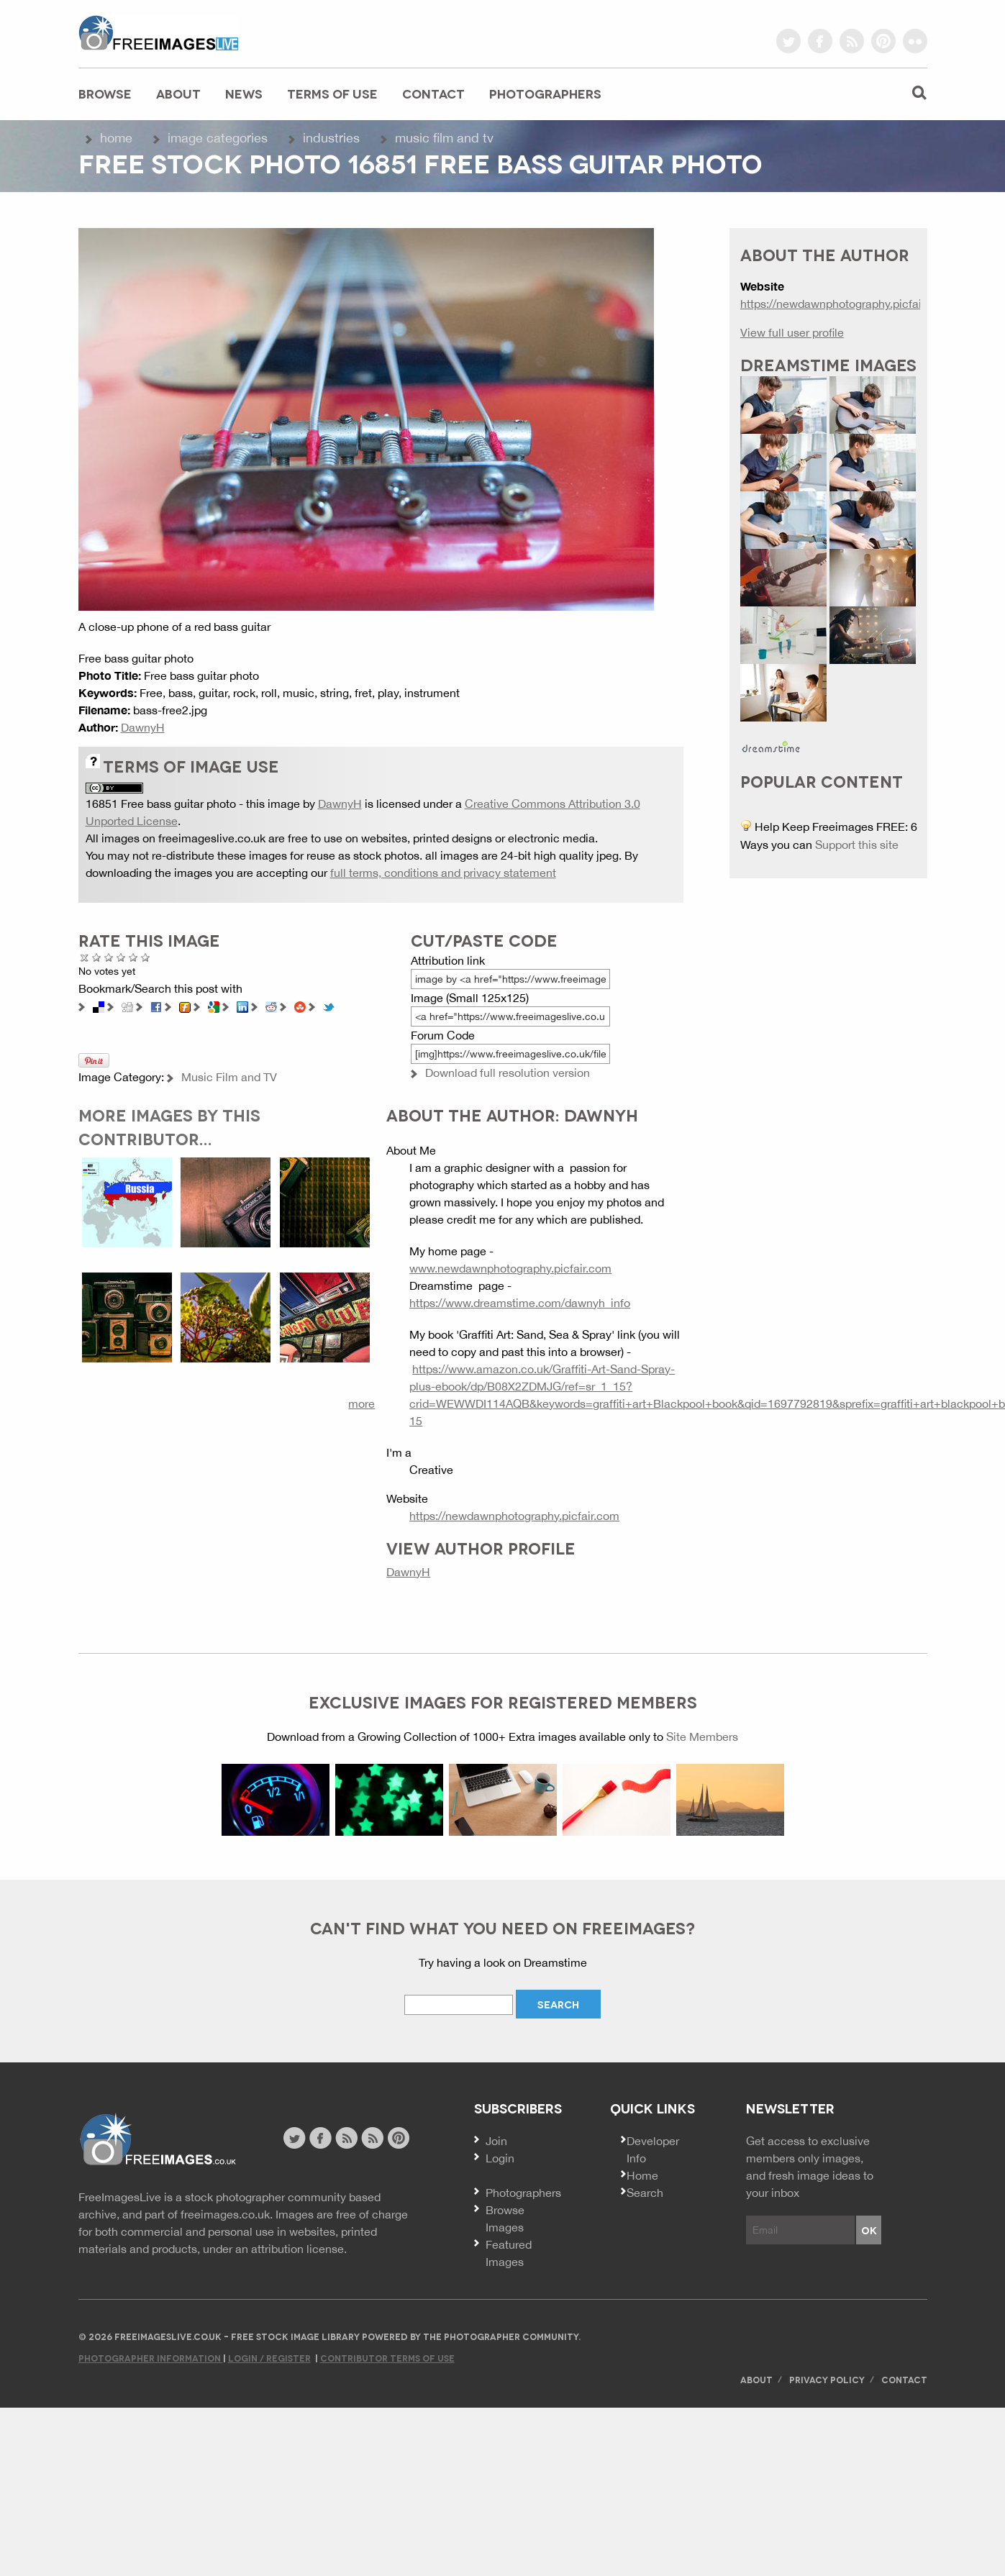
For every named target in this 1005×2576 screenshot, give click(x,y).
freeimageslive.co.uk (158, 32)
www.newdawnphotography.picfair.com (510, 1268)
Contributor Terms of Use (387, 2357)
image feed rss (372, 2138)
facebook (820, 41)
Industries (331, 137)
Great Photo (133, 957)
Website (157, 2140)
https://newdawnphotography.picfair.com (514, 1515)
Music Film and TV (444, 137)
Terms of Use (332, 93)
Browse (105, 93)
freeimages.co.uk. (227, 2214)
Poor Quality (97, 957)
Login (500, 2158)
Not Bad (109, 957)
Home (116, 137)
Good (121, 957)
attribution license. (299, 2248)
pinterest (883, 41)
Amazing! (146, 957)
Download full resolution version (507, 1072)
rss (852, 41)
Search (645, 2192)
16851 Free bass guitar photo (161, 803)
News (244, 93)
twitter (788, 41)
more (361, 1403)
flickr (915, 41)
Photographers (545, 93)
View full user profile (792, 332)
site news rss (346, 2138)
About (178, 93)
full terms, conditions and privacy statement (443, 872)
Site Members (702, 1736)
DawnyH (143, 727)
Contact (433, 93)
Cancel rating (84, 957)
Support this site (857, 844)
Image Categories (218, 137)
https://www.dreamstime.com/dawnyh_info (519, 1302)
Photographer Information (150, 2357)
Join (496, 2140)
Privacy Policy (827, 2379)
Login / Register (269, 2357)
